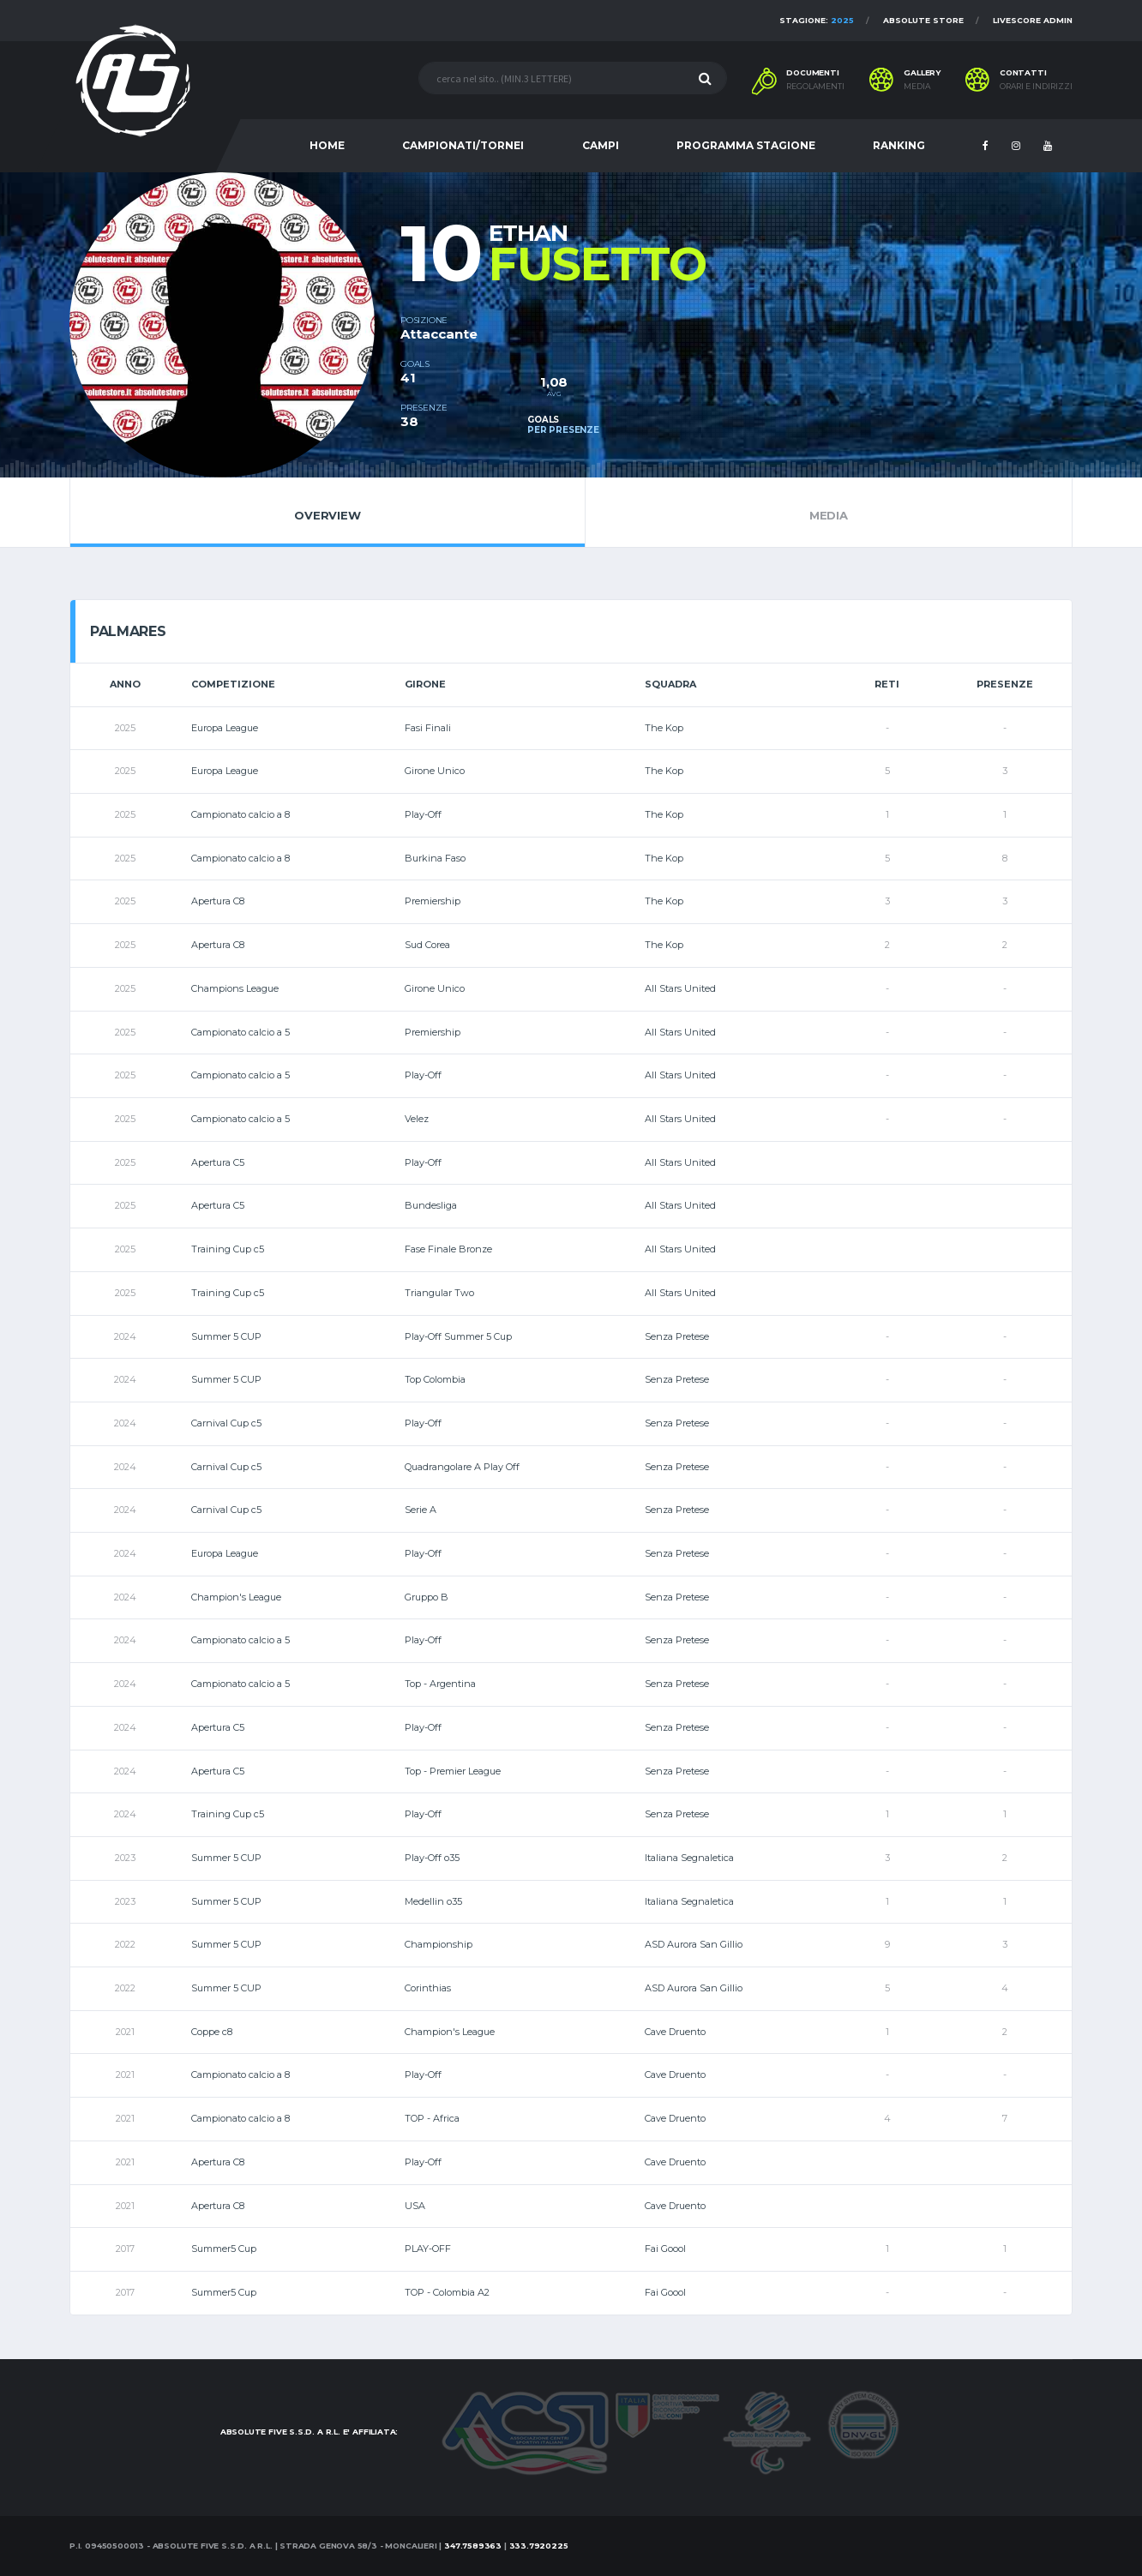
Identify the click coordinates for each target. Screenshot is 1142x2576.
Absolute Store (923, 20)
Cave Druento (675, 2032)
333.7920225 (538, 2545)
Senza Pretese (677, 1336)
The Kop (664, 728)
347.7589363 (473, 2545)
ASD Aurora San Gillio (693, 1944)
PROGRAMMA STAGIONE (745, 145)
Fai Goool (665, 2249)
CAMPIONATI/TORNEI (463, 145)
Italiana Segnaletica (689, 1858)
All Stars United (680, 988)
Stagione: (816, 20)
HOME (327, 145)
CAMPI (600, 145)
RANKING (899, 145)
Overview (327, 512)
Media (829, 512)
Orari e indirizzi (1036, 86)
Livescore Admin (1033, 20)
